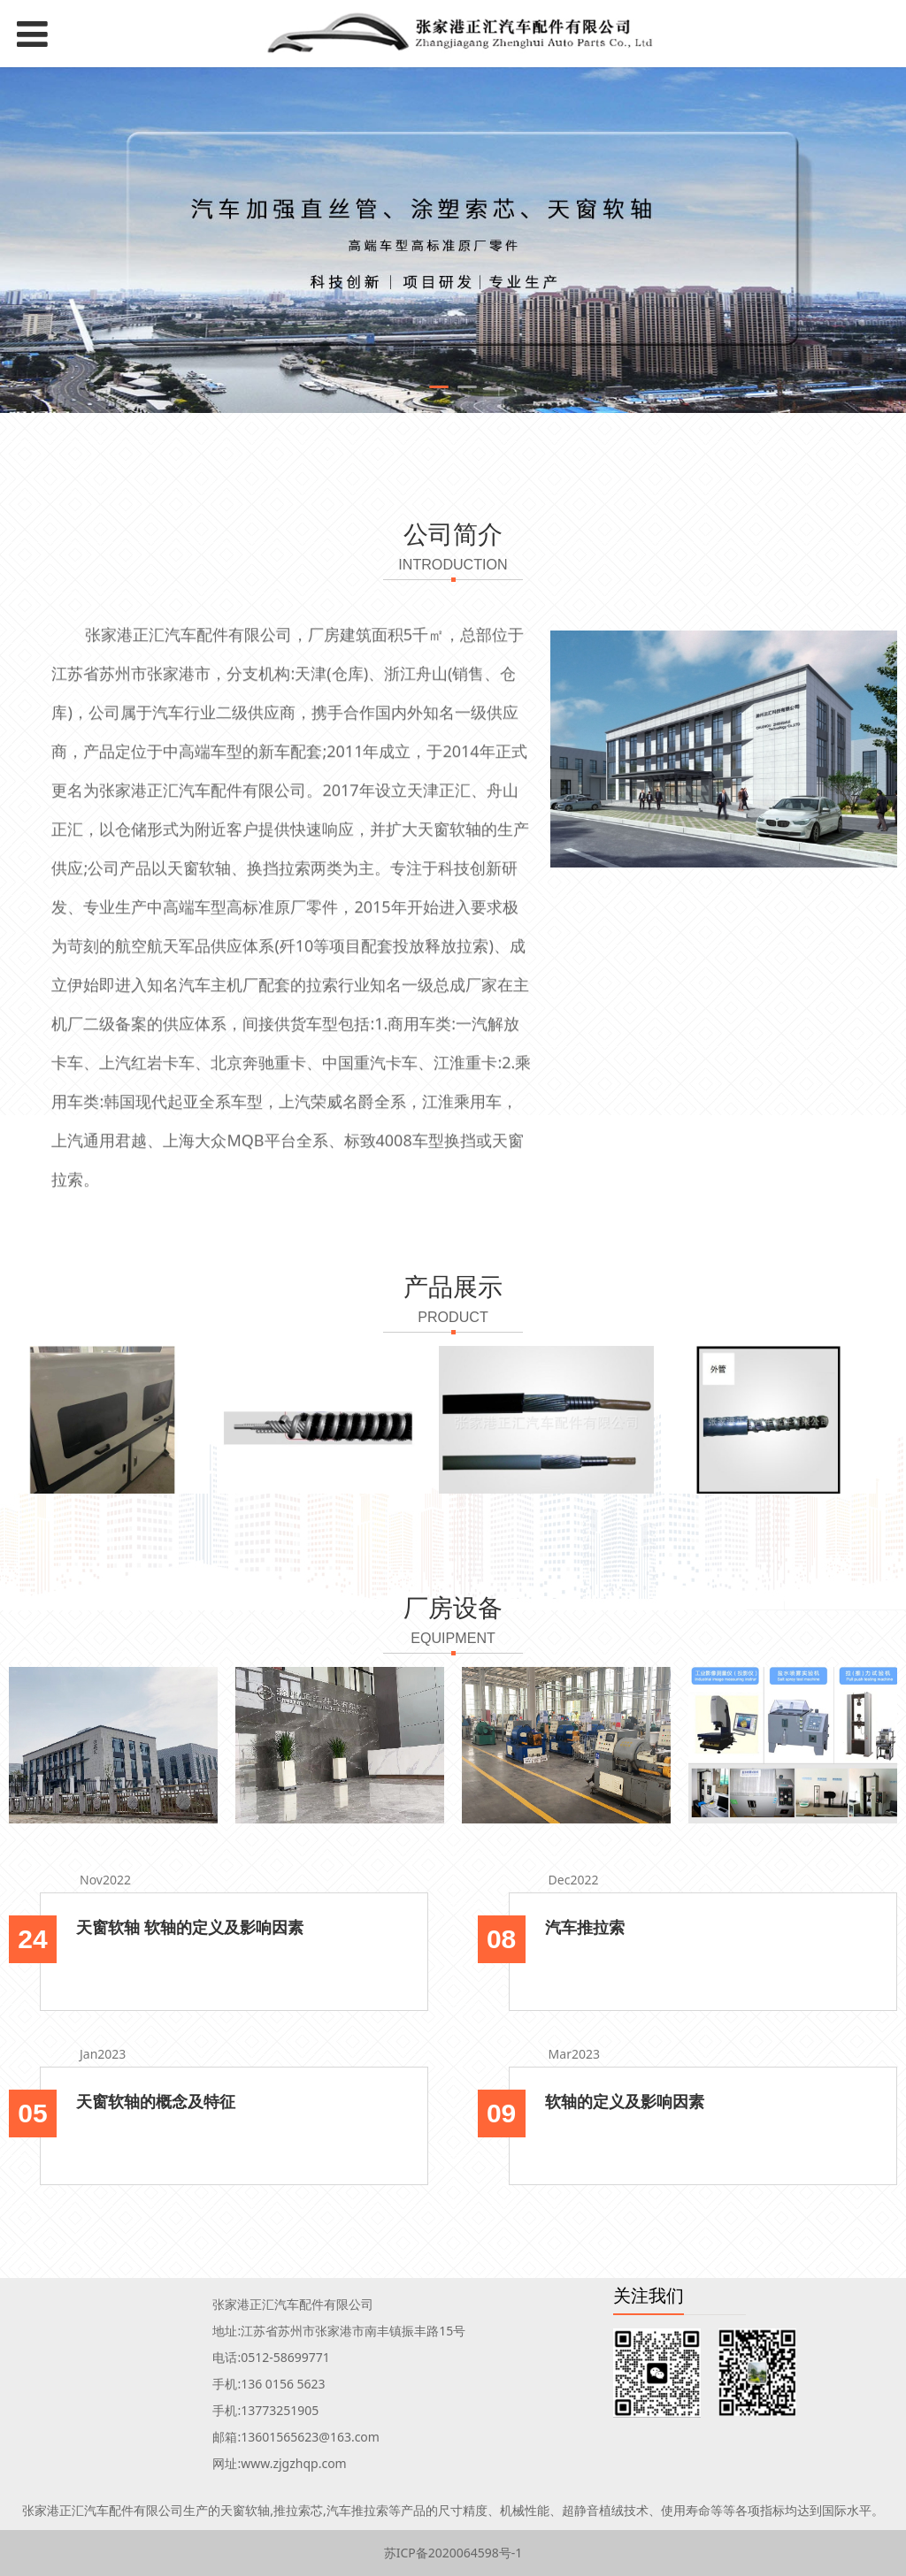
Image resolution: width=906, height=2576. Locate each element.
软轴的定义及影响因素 (624, 2101)
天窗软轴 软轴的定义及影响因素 (189, 1927)
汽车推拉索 (585, 1927)
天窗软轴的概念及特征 (155, 2101)
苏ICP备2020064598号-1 (453, 2552)
